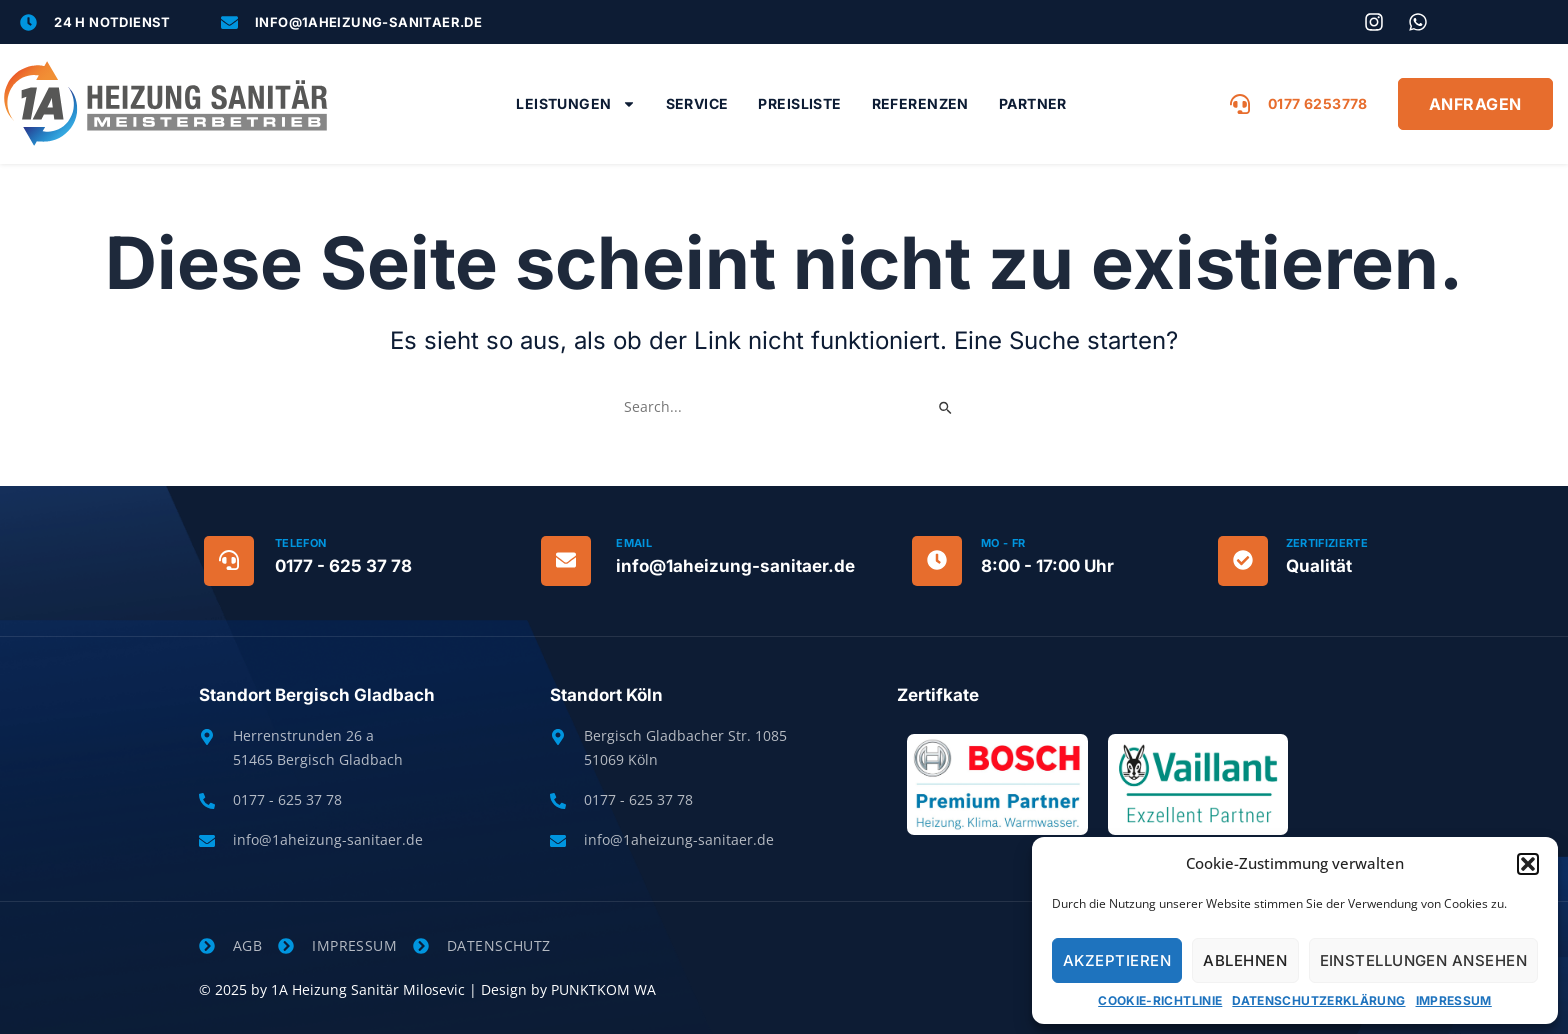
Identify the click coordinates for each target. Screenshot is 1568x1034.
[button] (1528, 864)
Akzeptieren (1117, 960)
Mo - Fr (1003, 543)
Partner (1033, 103)
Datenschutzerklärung (1318, 1000)
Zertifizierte (1327, 543)
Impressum (1454, 1000)
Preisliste (799, 103)
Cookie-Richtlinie (1160, 1000)
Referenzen (920, 103)
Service (697, 103)
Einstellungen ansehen (1423, 960)
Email (634, 543)
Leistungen (575, 104)
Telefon (300, 543)
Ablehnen (1245, 960)
